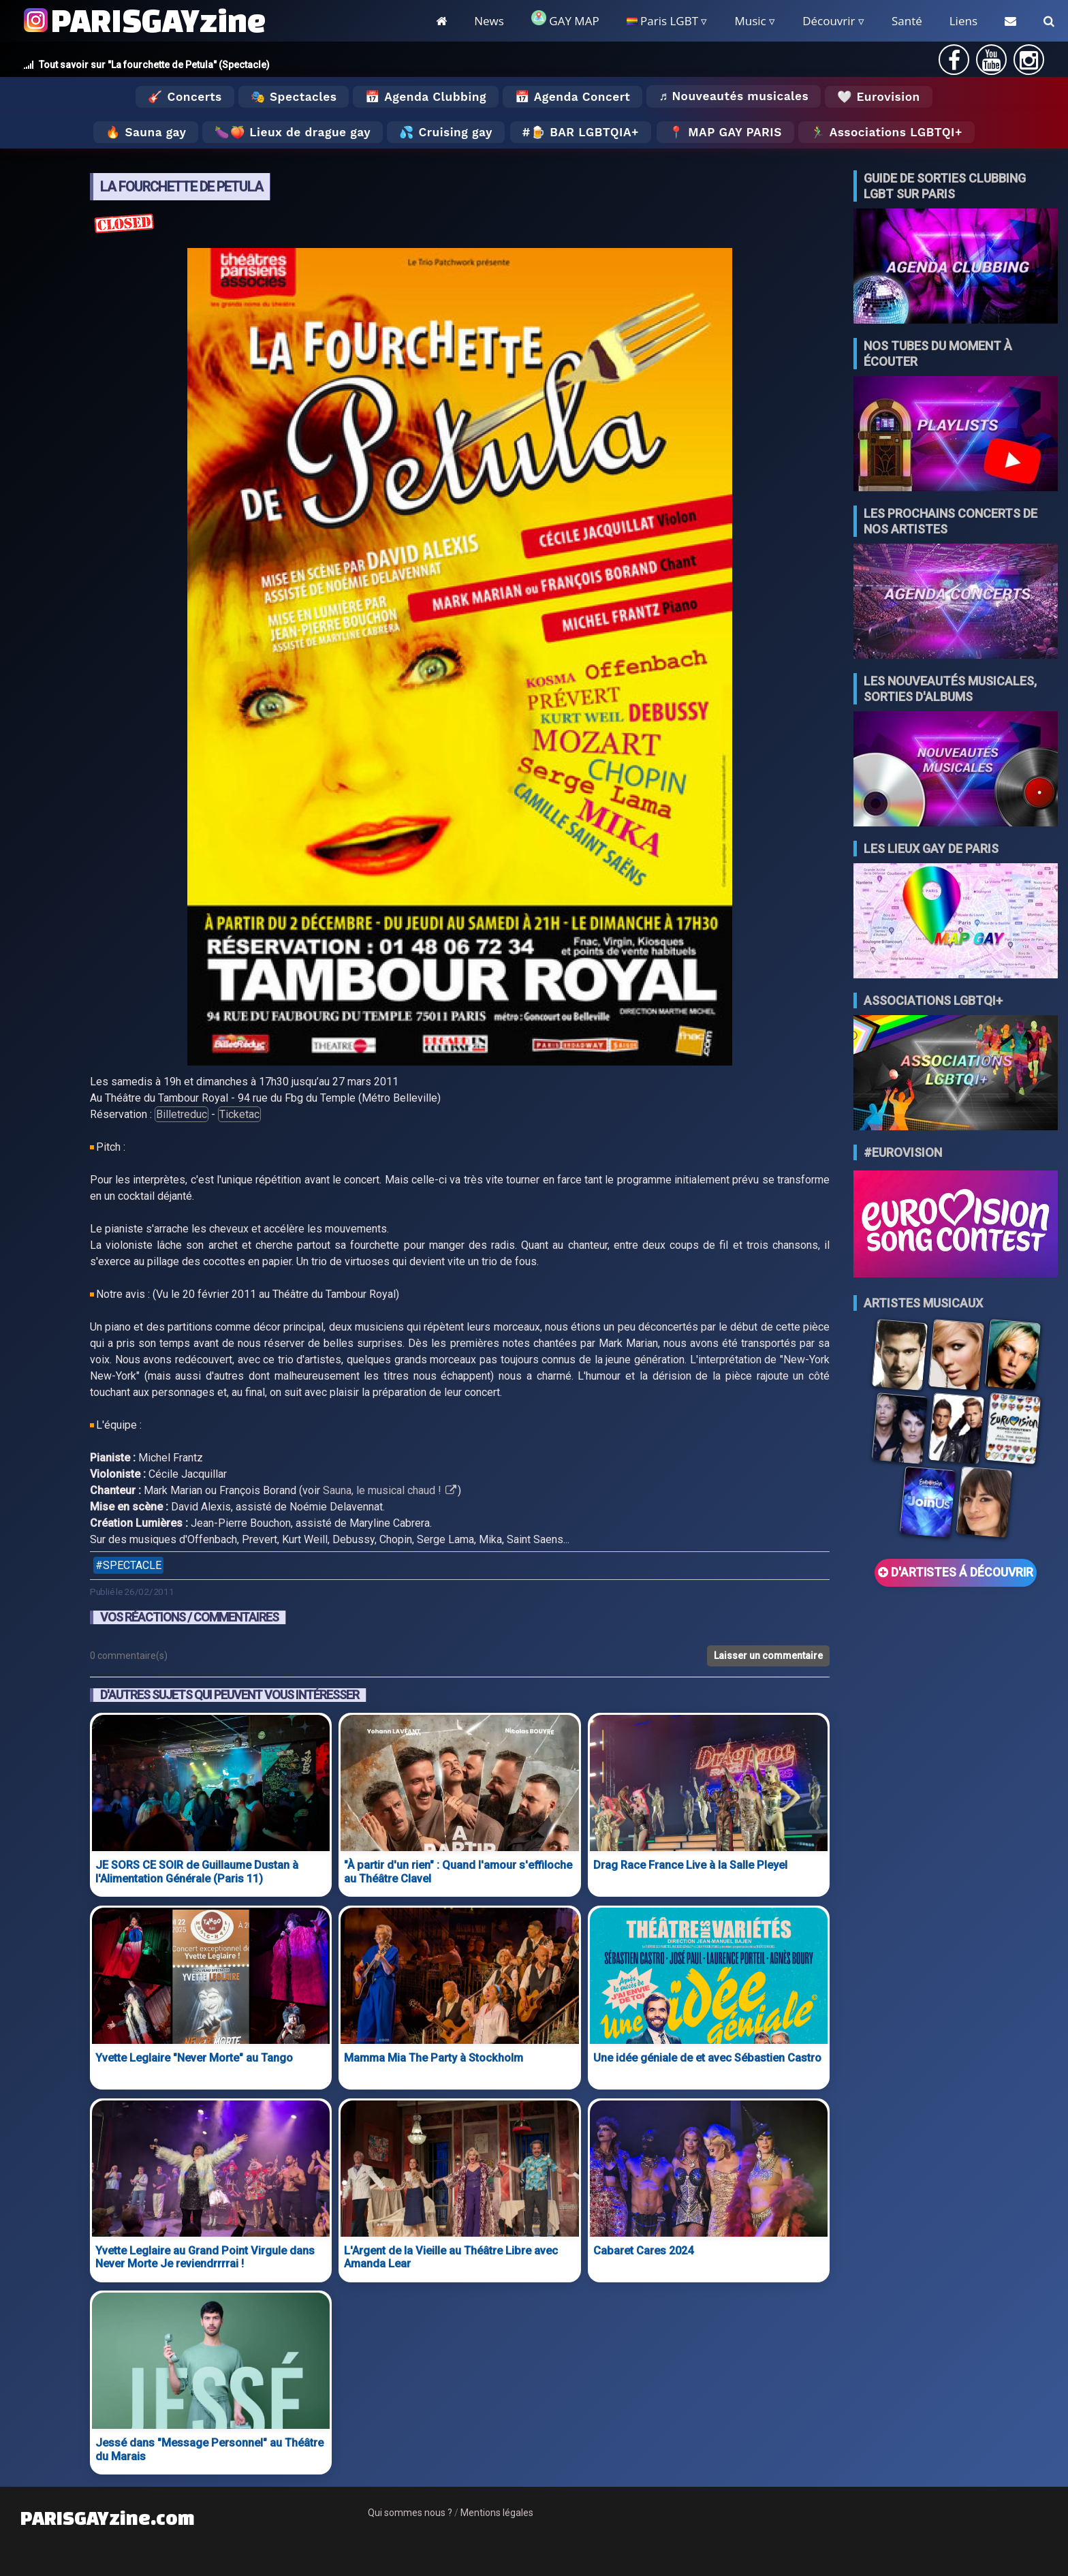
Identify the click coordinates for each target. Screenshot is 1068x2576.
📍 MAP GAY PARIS (725, 132)
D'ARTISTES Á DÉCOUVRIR (955, 1572)
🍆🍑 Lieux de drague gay (293, 132)
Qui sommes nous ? (410, 2512)
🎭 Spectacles (294, 97)
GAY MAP (565, 19)
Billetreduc (181, 1114)
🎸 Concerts (184, 97)
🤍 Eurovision (878, 97)
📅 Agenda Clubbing (425, 97)
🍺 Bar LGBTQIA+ (585, 132)
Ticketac (239, 1114)
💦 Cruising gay (445, 132)
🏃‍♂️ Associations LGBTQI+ (886, 132)
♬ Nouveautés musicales (733, 96)
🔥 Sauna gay (146, 132)
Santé (907, 21)
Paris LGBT (662, 21)
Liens (963, 21)
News (489, 21)
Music (750, 21)
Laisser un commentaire (768, 1655)
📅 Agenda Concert (572, 97)
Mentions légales (496, 2512)
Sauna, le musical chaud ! (389, 1490)
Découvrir (828, 21)
